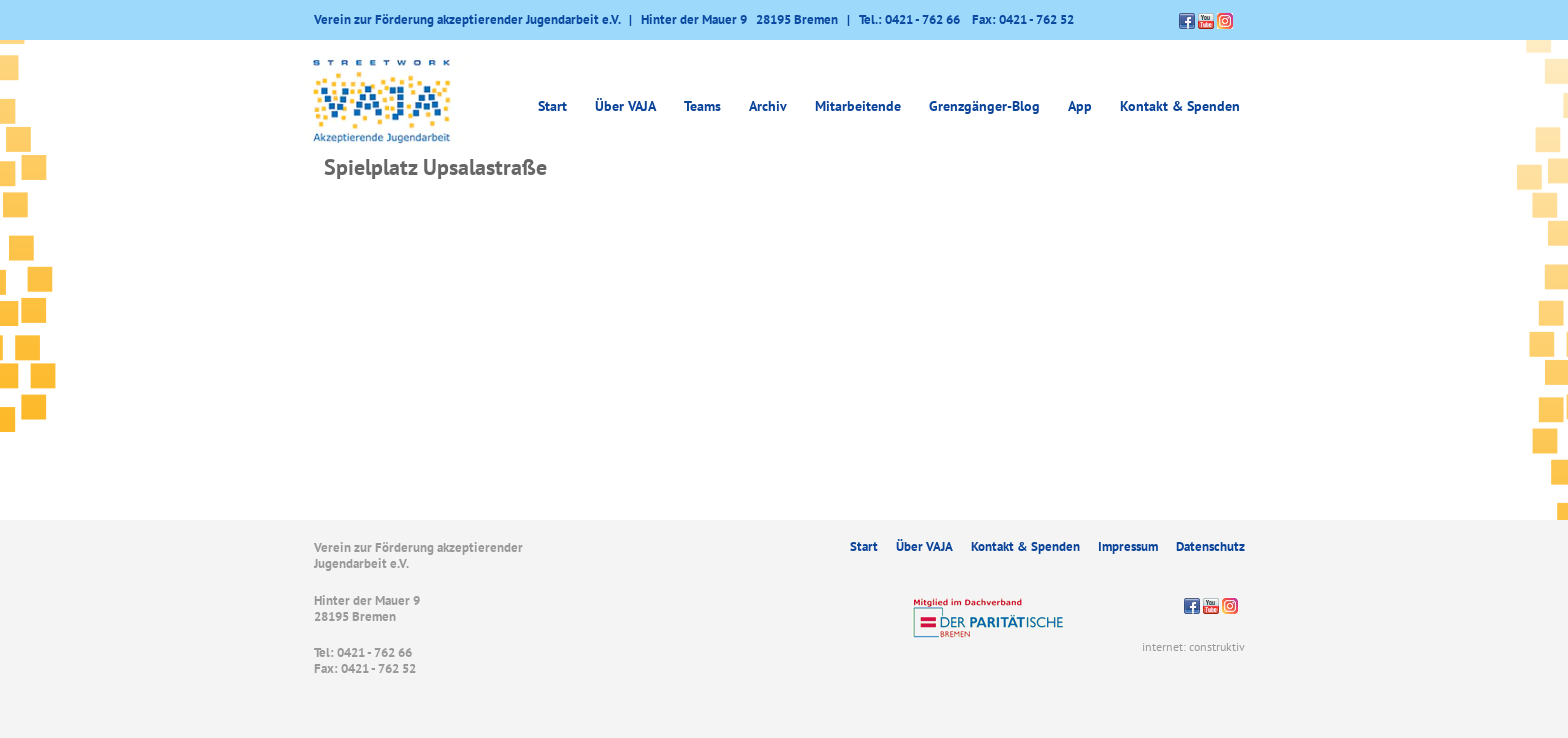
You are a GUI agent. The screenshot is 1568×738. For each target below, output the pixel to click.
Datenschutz (1210, 546)
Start (552, 106)
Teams (702, 106)
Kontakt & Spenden (1180, 106)
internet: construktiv (1193, 646)
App (1080, 106)
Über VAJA (625, 106)
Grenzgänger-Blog (984, 106)
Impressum (1128, 546)
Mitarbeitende (858, 106)
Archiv (768, 106)
